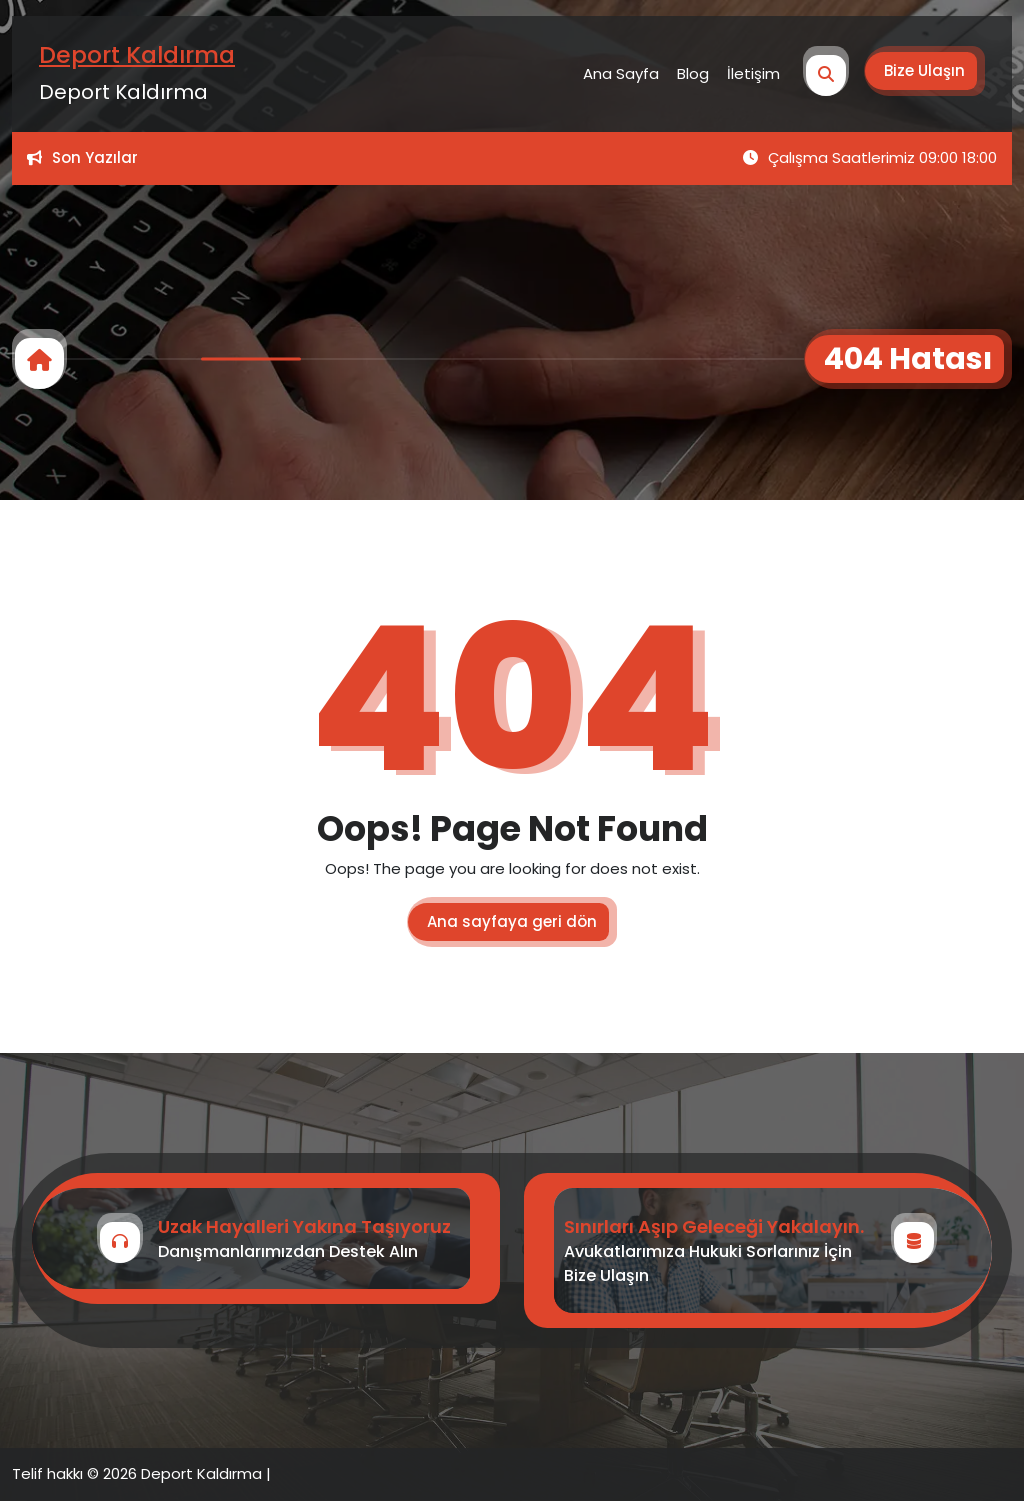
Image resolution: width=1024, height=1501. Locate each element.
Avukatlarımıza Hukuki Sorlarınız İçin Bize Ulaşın (708, 1263)
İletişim (753, 73)
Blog (693, 73)
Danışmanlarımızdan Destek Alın (288, 1251)
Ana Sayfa (621, 73)
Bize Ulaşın (924, 70)
